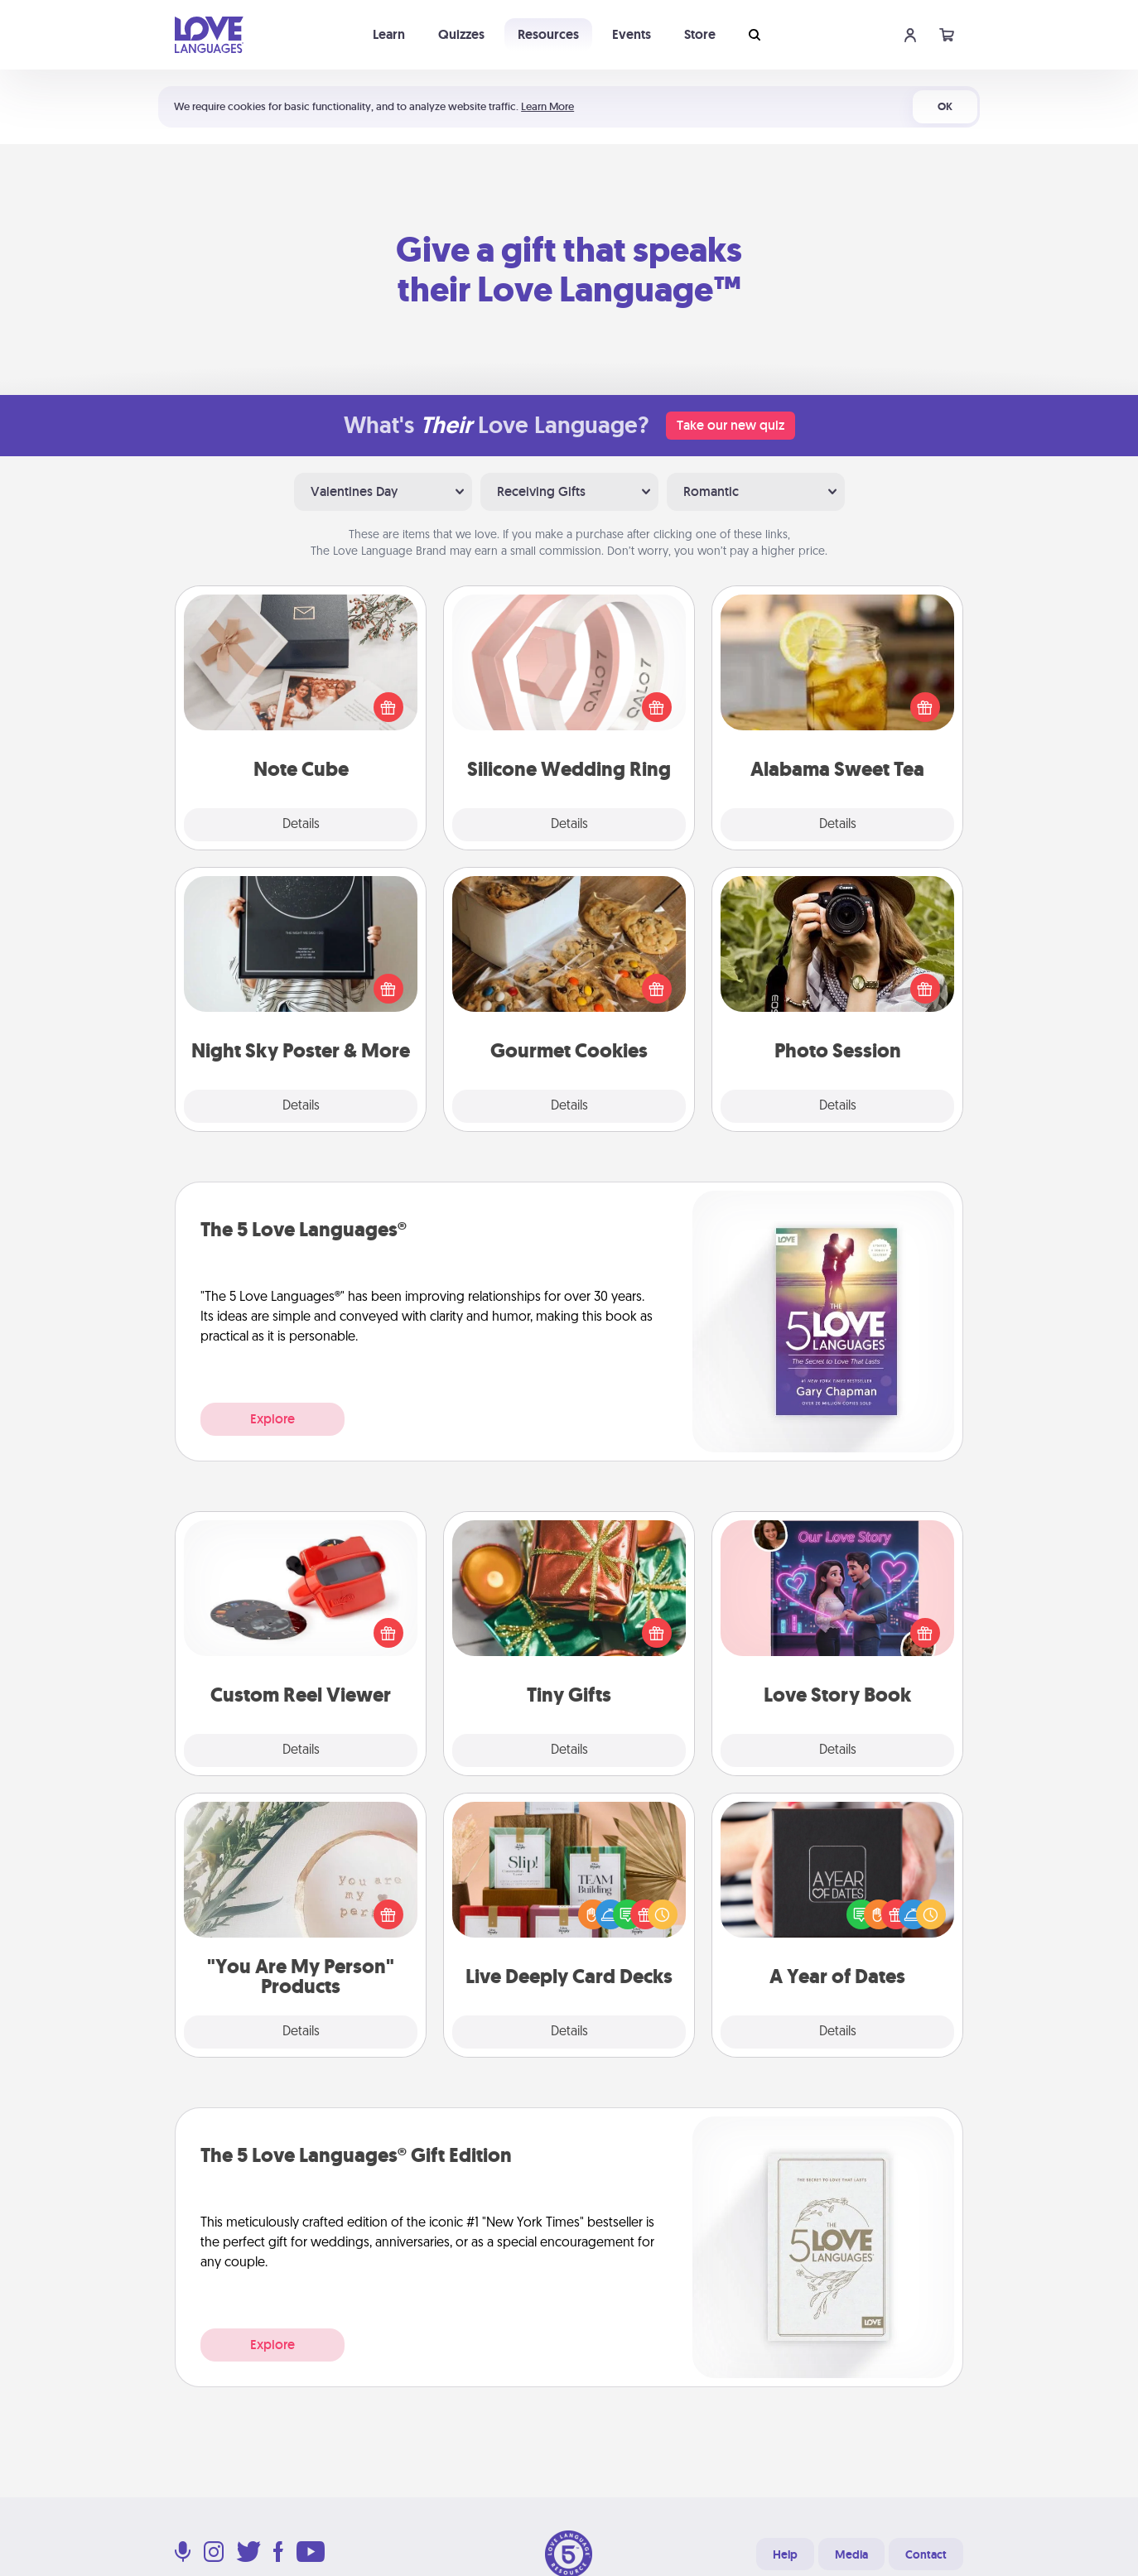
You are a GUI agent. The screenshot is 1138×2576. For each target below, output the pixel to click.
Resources (548, 34)
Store (700, 34)
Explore (272, 1419)
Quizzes (461, 34)
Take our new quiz (730, 425)
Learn (389, 34)
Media (851, 2554)
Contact (926, 2554)
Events (631, 34)
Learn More (547, 106)
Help (785, 2554)
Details (301, 824)
